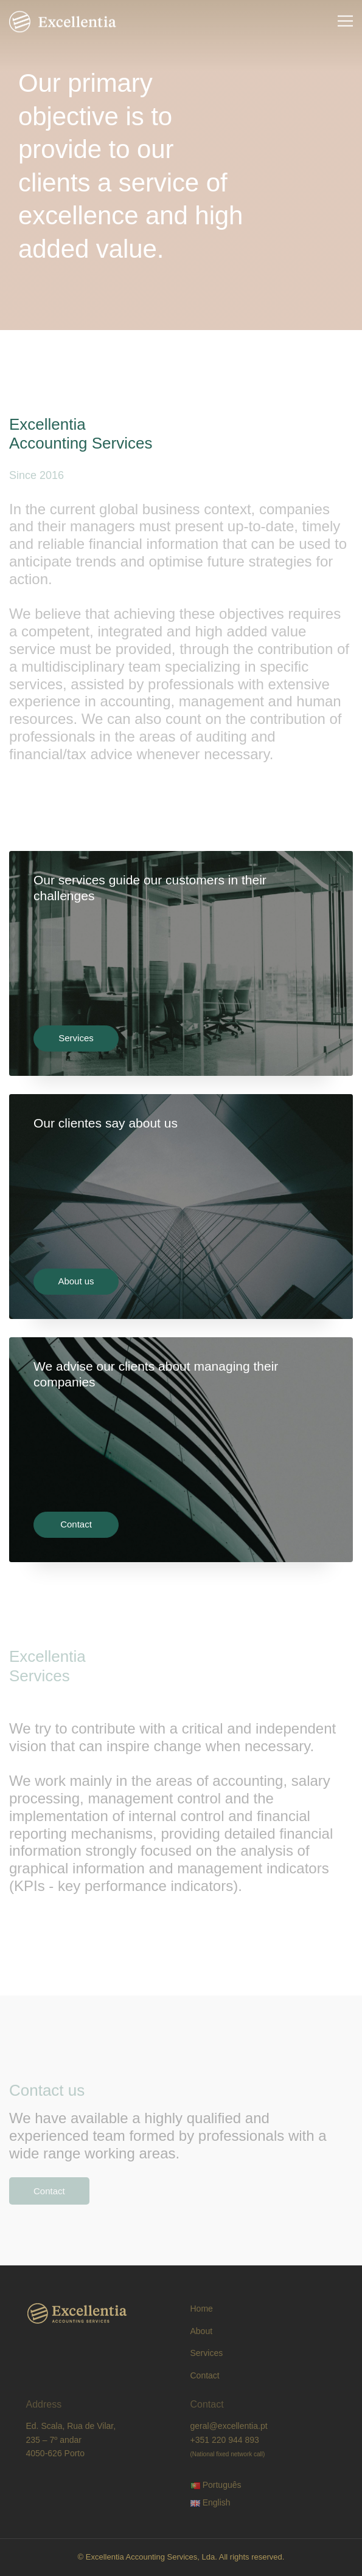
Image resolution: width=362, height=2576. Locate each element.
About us (76, 1281)
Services (76, 1038)
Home (201, 2308)
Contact (76, 1524)
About (201, 2331)
